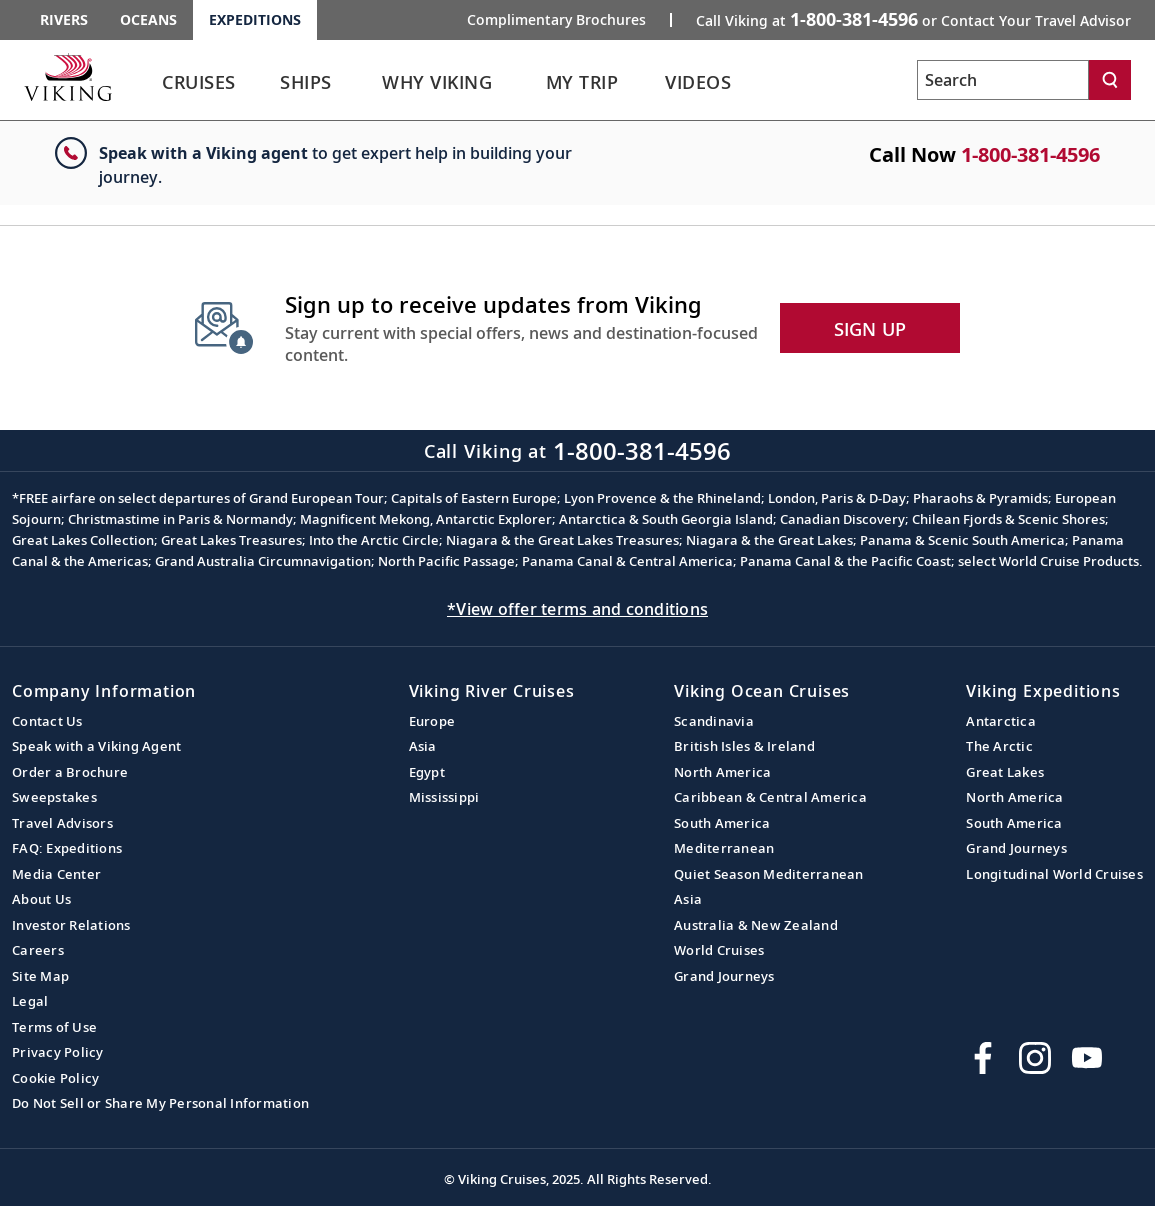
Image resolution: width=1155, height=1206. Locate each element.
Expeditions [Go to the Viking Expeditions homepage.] (255, 19)
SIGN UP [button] (870, 329)
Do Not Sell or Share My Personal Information (160, 1103)
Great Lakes (1005, 772)
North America (722, 772)
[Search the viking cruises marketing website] (1003, 80)
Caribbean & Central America (770, 797)
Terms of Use (54, 1027)
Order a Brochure (70, 772)
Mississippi (444, 797)
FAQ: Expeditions (67, 848)
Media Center (56, 874)
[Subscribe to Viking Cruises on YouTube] (1087, 1058)
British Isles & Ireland (744, 746)
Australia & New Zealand (756, 925)
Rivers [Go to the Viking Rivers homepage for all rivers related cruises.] (64, 19)
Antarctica (1001, 721)
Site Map (40, 976)
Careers (38, 950)
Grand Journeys (724, 976)
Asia (423, 746)
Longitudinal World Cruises (1054, 874)
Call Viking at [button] (913, 19)
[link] (199, 87)
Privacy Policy (58, 1052)
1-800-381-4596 (1030, 154)
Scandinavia (714, 721)
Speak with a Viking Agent (96, 746)
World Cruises (719, 950)
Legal (30, 1001)
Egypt (427, 772)
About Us (41, 899)
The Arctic (999, 746)
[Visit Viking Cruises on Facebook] (983, 1058)
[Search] (1110, 80)
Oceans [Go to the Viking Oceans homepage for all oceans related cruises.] (148, 19)
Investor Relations (71, 925)
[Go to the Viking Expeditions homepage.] (68, 77)
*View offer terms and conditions (577, 609)
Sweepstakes (54, 797)
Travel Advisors (62, 823)
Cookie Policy (55, 1078)
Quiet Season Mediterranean (769, 874)
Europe (432, 721)
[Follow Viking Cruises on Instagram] (1035, 1058)
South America (722, 823)
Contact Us (47, 721)
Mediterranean (724, 848)
